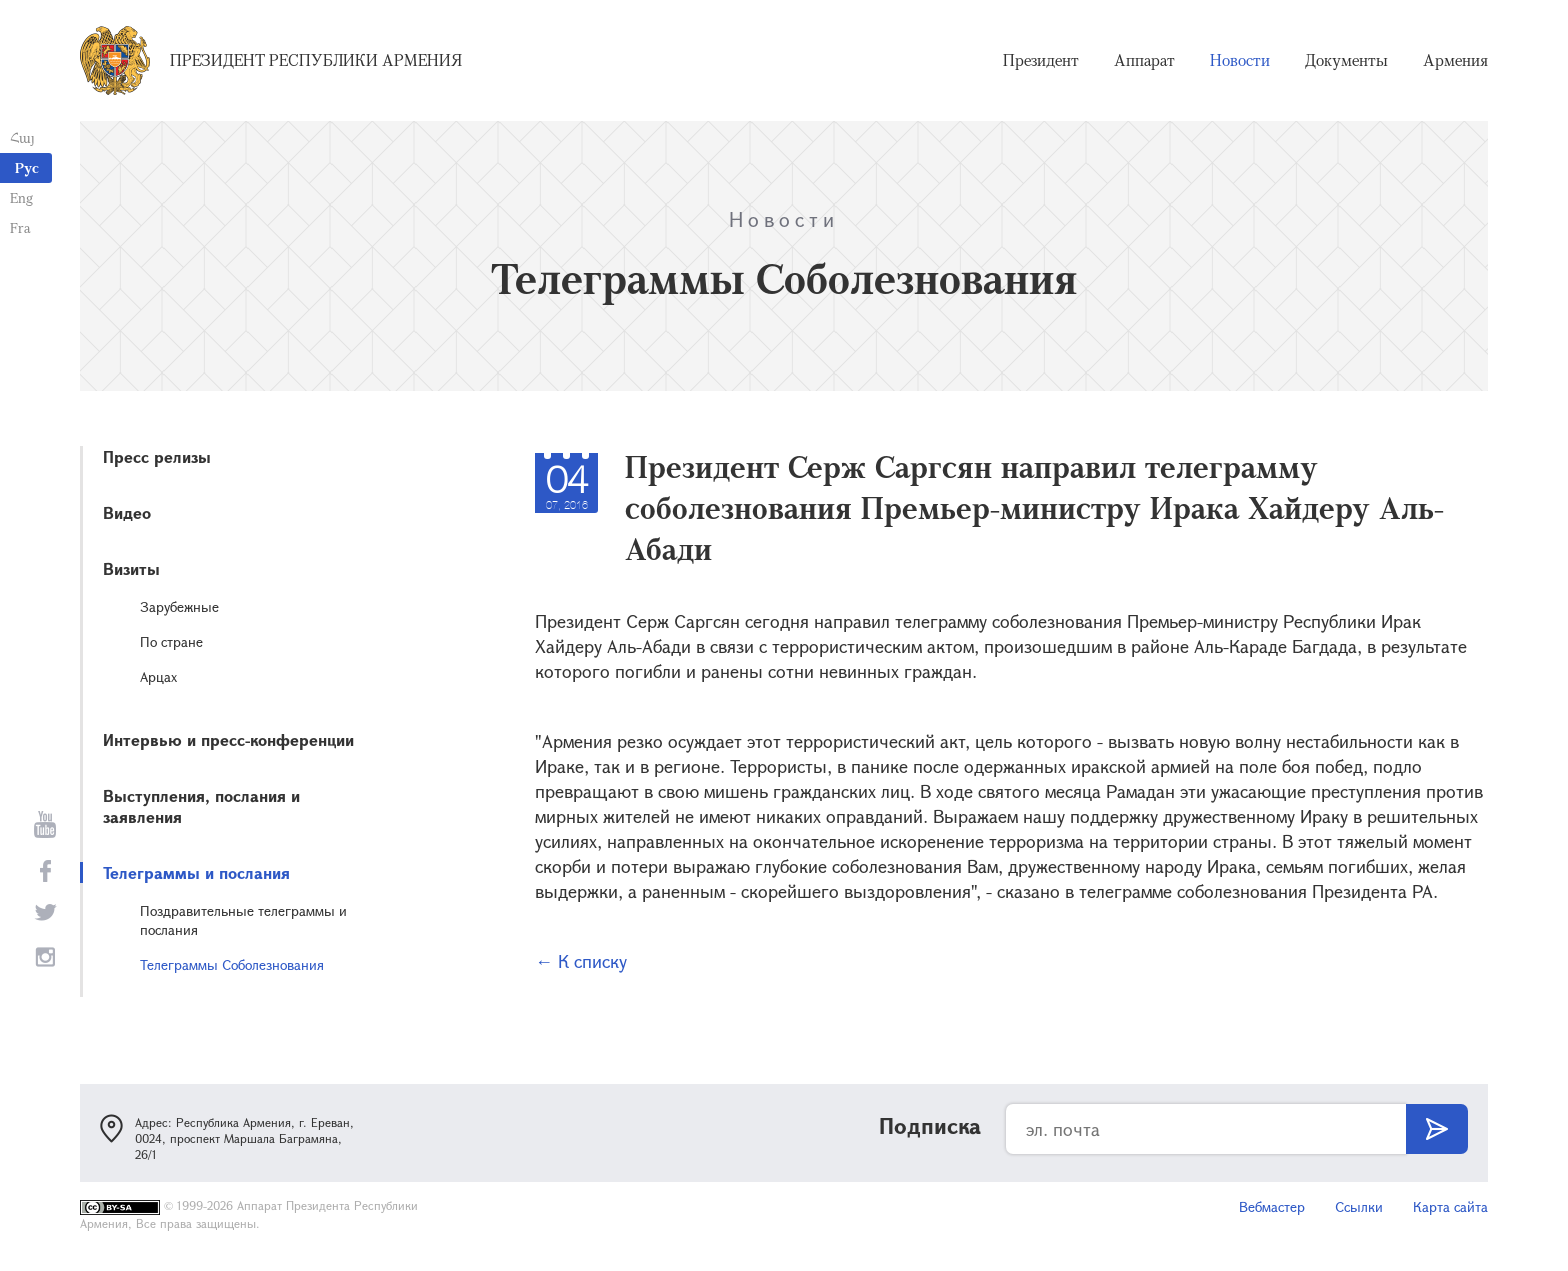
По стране (171, 641)
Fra (20, 227)
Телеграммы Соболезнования (232, 964)
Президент (1041, 60)
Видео (127, 512)
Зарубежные (179, 606)
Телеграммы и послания (196, 872)
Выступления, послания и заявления (201, 806)
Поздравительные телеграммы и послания (243, 920)
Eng (21, 197)
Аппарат (1144, 60)
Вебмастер (1272, 1206)
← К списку (581, 961)
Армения (1455, 60)
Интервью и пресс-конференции (228, 739)
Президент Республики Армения (316, 60)
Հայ (22, 137)
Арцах (158, 676)
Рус (27, 167)
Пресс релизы (157, 456)
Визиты (131, 568)
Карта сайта (1450, 1206)
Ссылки (1359, 1206)
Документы (1346, 60)
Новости (1240, 60)
